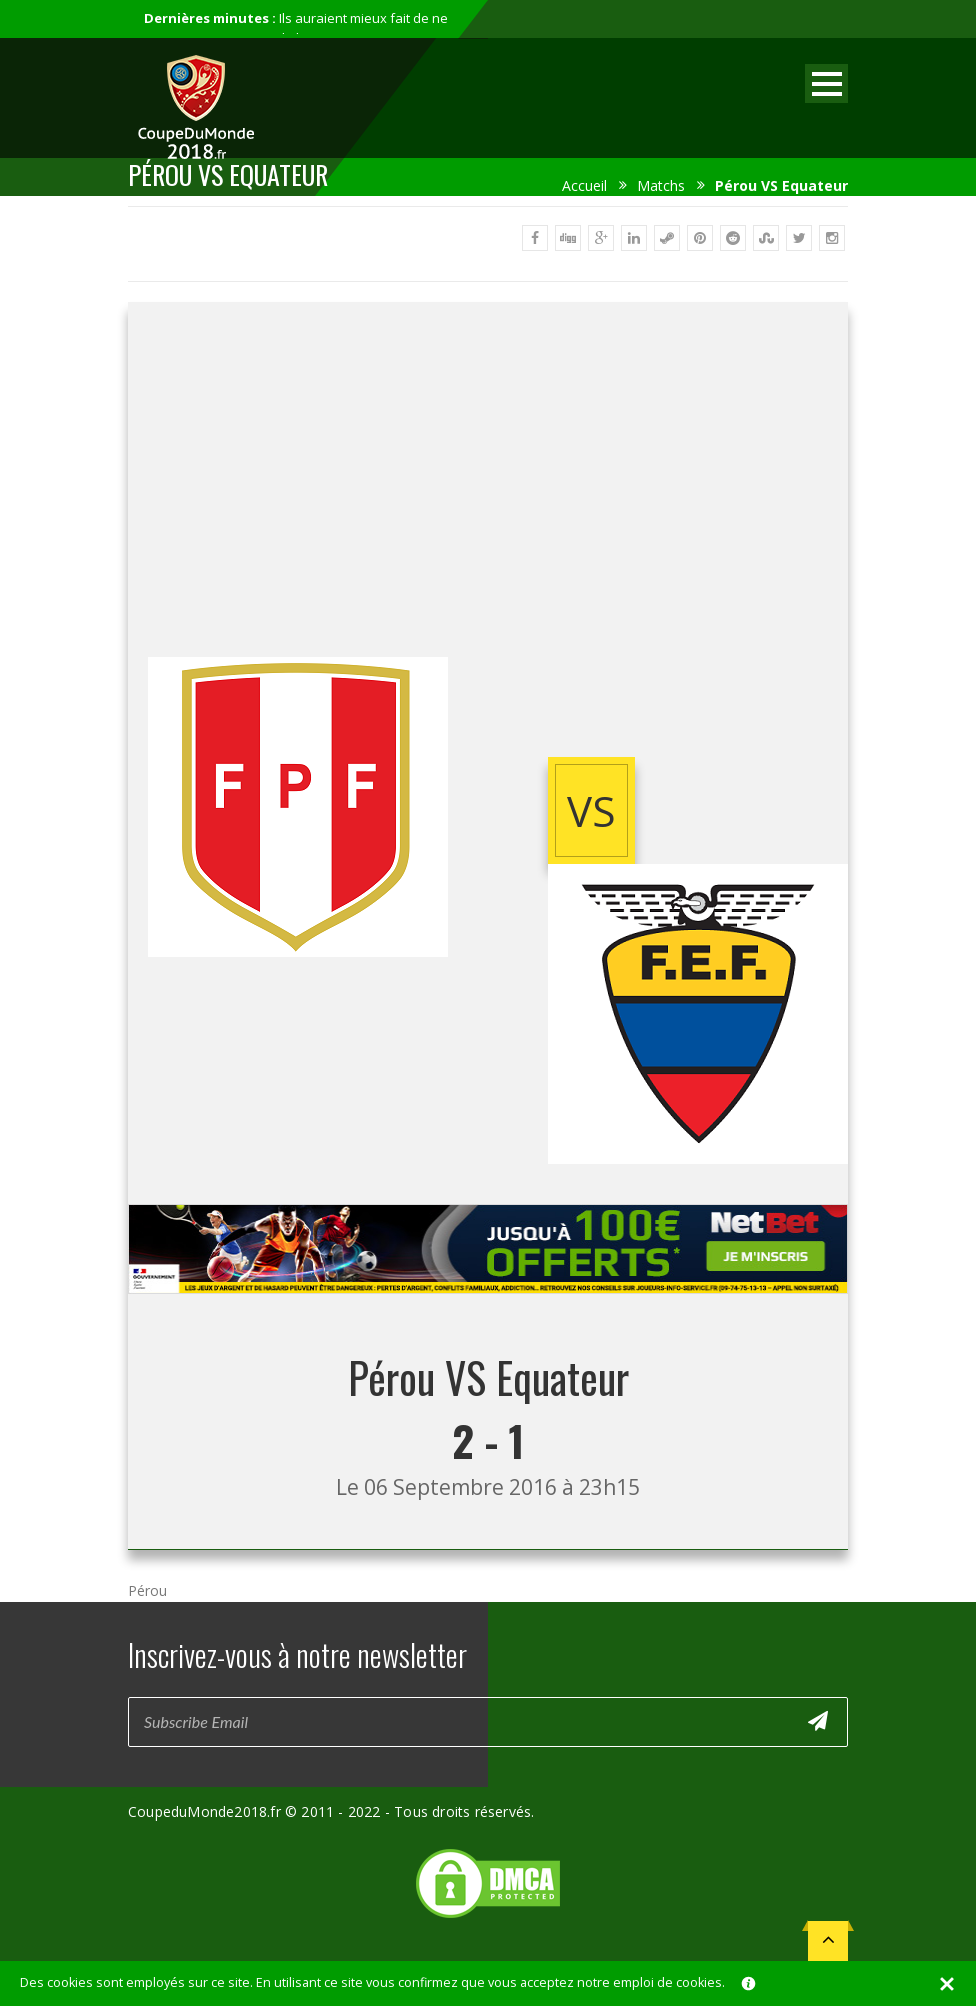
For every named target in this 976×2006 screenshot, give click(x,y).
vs (591, 810)
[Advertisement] (488, 497)
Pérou (147, 1590)
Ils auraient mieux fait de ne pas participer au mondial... (296, 28)
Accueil (584, 185)
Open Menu (826, 83)
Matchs (661, 185)
